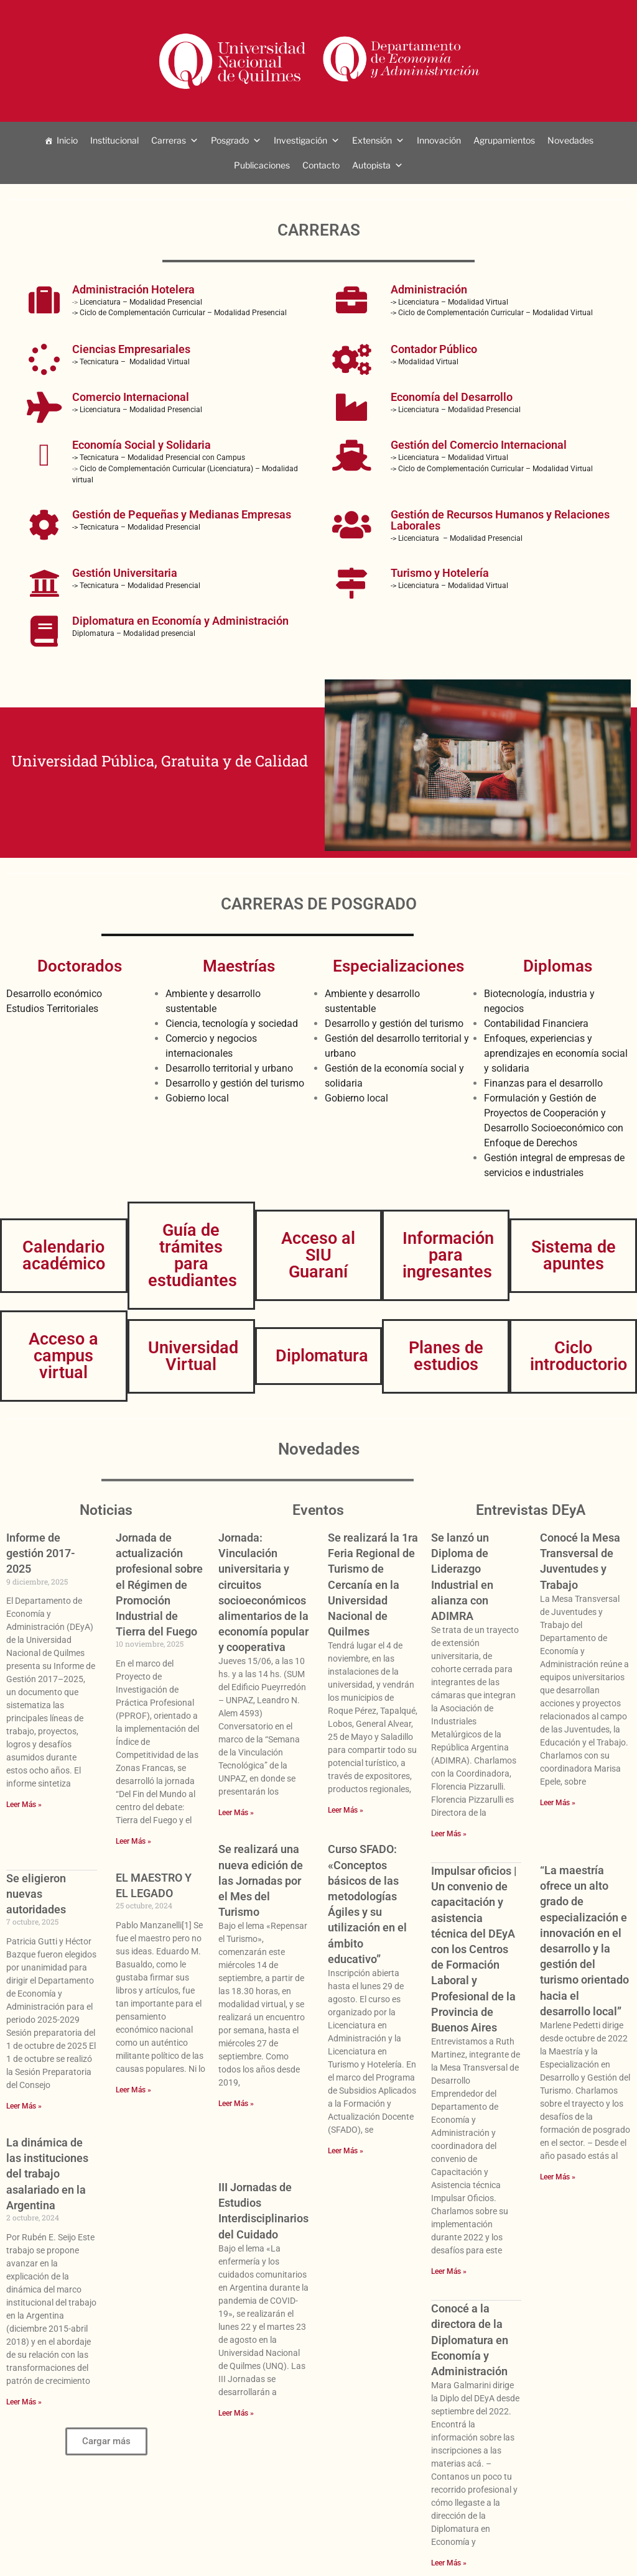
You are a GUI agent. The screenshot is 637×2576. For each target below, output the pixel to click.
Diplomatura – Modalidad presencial (133, 633)
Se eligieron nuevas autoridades (36, 1894)
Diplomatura (322, 1356)
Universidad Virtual (193, 1356)
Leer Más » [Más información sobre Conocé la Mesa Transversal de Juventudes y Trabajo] (557, 1802)
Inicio (67, 140)
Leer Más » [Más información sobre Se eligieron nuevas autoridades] (24, 2106)
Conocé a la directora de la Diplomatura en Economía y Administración (469, 2340)
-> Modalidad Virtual (424, 361)
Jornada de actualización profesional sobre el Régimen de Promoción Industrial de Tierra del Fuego (159, 1584)
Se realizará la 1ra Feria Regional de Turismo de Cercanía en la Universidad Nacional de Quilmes (373, 1584)
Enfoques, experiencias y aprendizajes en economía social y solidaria (556, 1053)
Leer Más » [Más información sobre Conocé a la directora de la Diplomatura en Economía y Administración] (449, 2563)
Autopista (371, 165)
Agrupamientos (504, 140)
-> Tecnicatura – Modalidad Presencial (136, 527)
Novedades (570, 140)
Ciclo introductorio (578, 1356)
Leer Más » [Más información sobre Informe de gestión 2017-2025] (24, 1804)
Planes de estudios (446, 1356)
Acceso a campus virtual (63, 1355)
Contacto (321, 165)
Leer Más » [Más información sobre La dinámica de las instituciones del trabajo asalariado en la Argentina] (24, 2402)
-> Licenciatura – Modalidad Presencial (137, 409)
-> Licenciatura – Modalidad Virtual (449, 302)
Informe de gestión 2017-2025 (40, 1553)
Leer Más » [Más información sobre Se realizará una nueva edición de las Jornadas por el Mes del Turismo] (236, 2103)
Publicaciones (262, 165)
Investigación (300, 140)
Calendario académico (63, 1255)
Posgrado (230, 140)
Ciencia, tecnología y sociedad (231, 1023)
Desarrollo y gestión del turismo (234, 1083)
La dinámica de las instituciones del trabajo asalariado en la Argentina (47, 2174)
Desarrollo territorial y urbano (229, 1068)
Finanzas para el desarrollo (543, 1083)
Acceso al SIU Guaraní (318, 1255)
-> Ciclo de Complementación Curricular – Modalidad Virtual (492, 312)
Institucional (114, 140)
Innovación (439, 140)
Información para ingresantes (448, 1255)
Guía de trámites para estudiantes (192, 1255)
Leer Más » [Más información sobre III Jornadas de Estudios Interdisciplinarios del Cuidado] (236, 2413)
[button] (106, 2441)
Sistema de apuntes (573, 1255)
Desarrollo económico (54, 994)
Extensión (372, 140)
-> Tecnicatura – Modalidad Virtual (131, 361)
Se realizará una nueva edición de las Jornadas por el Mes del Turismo (260, 1880)
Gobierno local (197, 1098)
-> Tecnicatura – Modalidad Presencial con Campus (158, 457)
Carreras (168, 140)
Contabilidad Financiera (536, 1023)
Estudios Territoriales (52, 1008)
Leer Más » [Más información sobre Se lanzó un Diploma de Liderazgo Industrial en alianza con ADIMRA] (449, 1833)
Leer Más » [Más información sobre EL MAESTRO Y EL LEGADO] (133, 2090)
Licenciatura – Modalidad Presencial (141, 302)
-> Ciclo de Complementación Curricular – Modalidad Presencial (180, 312)
